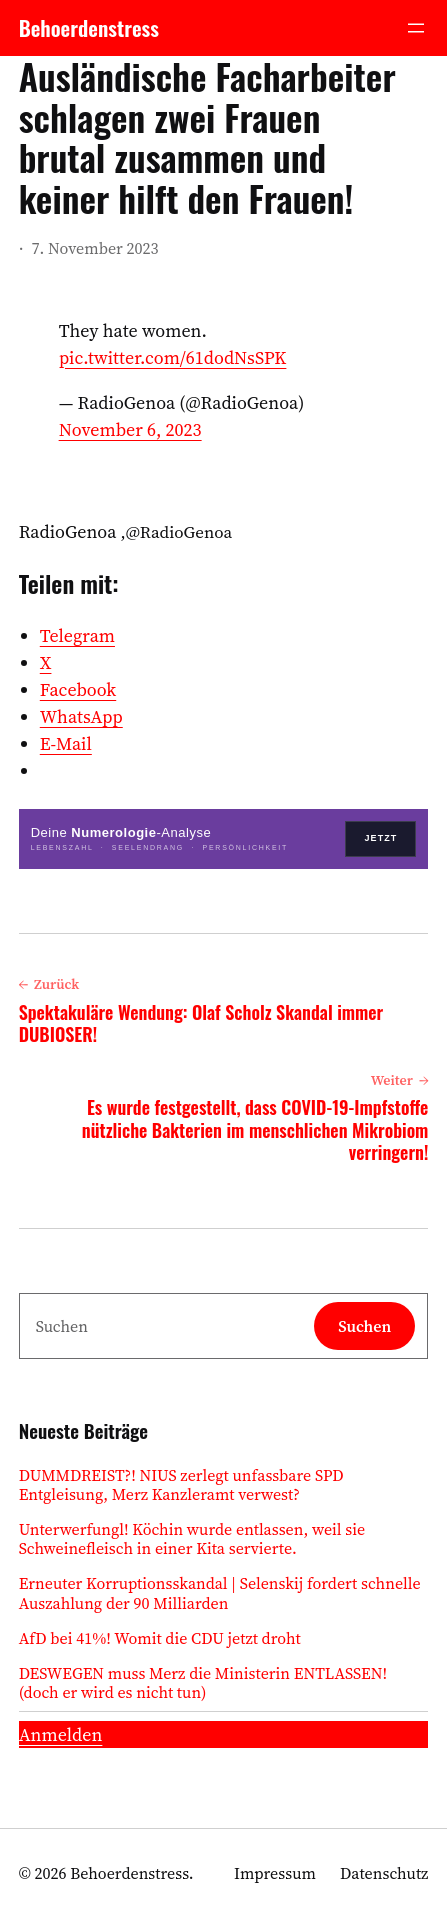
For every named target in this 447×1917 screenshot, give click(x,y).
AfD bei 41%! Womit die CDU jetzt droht (160, 1638)
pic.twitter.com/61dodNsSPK (173, 357)
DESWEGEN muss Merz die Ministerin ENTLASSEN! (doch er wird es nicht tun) (203, 1683)
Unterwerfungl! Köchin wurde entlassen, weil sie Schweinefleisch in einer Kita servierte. (192, 1539)
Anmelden (61, 1734)
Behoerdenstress (89, 27)
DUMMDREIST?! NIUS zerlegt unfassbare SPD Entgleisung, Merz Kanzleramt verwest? (181, 1485)
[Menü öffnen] (416, 28)
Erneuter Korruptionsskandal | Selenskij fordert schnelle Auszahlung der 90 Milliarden (220, 1593)
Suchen (364, 1326)
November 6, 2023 (130, 429)
